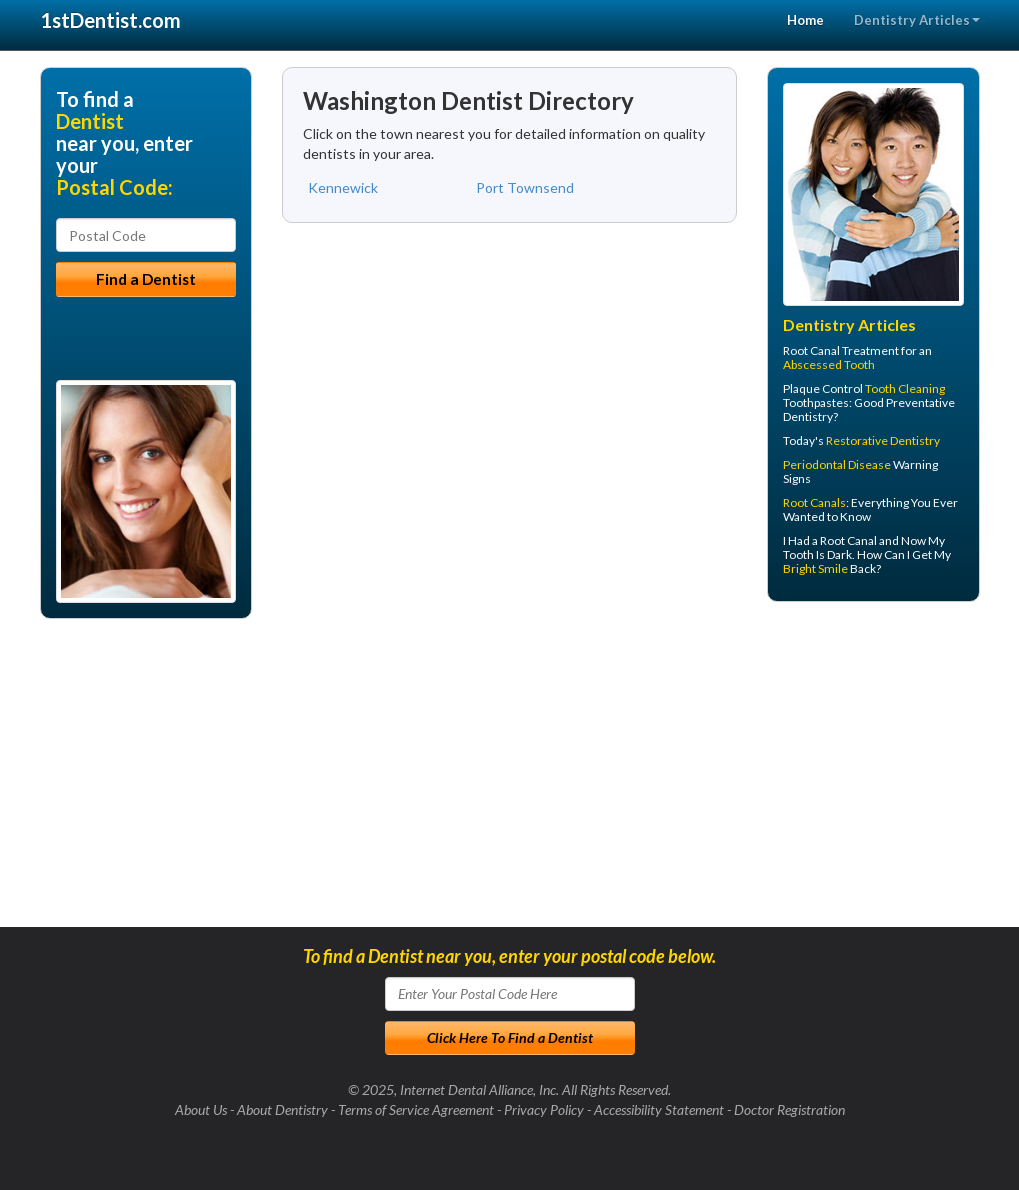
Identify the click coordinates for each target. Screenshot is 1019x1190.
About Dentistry (282, 1109)
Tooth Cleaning (905, 388)
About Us (201, 1109)
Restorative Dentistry (883, 440)
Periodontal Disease (837, 464)
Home (805, 20)
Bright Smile (815, 568)
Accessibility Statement (659, 1109)
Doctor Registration (789, 1109)
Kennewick (343, 187)
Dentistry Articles (917, 20)
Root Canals (814, 502)
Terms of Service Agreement (416, 1109)
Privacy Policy (544, 1109)
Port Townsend (525, 187)
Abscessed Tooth (829, 364)
